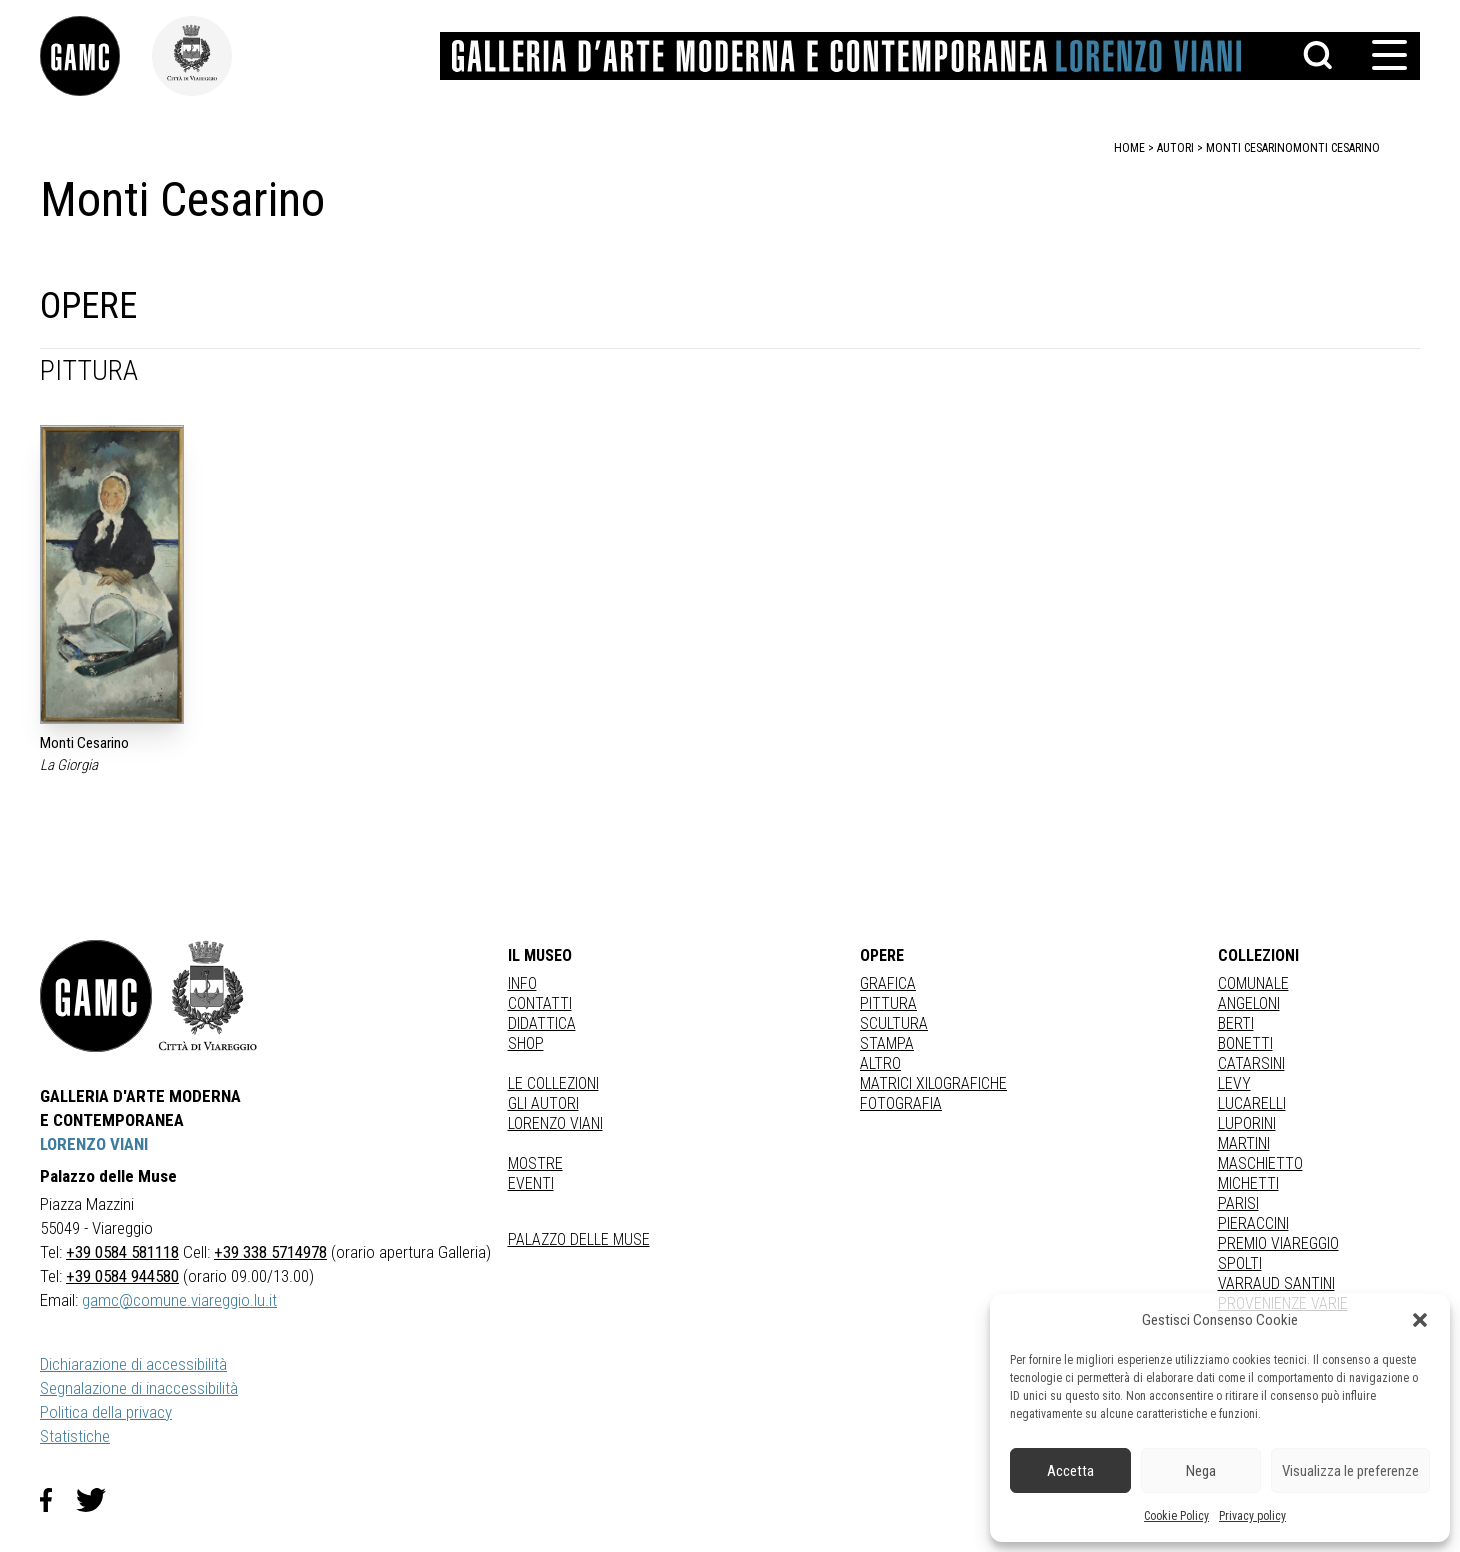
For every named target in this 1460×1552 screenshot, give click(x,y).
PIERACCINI (1253, 1223)
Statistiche (75, 1436)
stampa (887, 1043)
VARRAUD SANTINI (1276, 1283)
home (1129, 148)
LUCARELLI (1252, 1103)
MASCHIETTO (1260, 1163)
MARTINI (1244, 1143)
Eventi (531, 1183)
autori (1175, 148)
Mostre (535, 1163)
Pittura (888, 1003)
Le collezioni (553, 1083)
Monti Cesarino (1336, 148)
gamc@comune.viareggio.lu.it (179, 1300)
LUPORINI (1247, 1123)
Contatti (540, 1003)
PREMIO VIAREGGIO (1278, 1243)
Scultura (894, 1023)
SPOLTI (1240, 1263)
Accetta (1070, 1471)
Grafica (888, 983)
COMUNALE (1253, 983)
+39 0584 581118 (122, 1252)
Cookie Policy (1176, 1516)
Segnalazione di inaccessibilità (139, 1388)
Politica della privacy (106, 1412)
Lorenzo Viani (555, 1123)
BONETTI (1245, 1043)
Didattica (542, 1023)
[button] (1420, 1320)
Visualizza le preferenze (1350, 1471)
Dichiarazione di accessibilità (133, 1364)
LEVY (1234, 1083)
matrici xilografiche (933, 1083)
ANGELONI (1249, 1003)
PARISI (1238, 1203)
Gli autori (543, 1103)
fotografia (901, 1103)
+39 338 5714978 (270, 1252)
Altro (880, 1063)
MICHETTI (1248, 1183)
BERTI (1236, 1023)
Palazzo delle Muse (579, 1239)
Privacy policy (1252, 1516)
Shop (526, 1043)
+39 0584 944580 (122, 1276)
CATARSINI (1251, 1063)
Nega (1201, 1471)
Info (522, 983)
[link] (96, 56)
